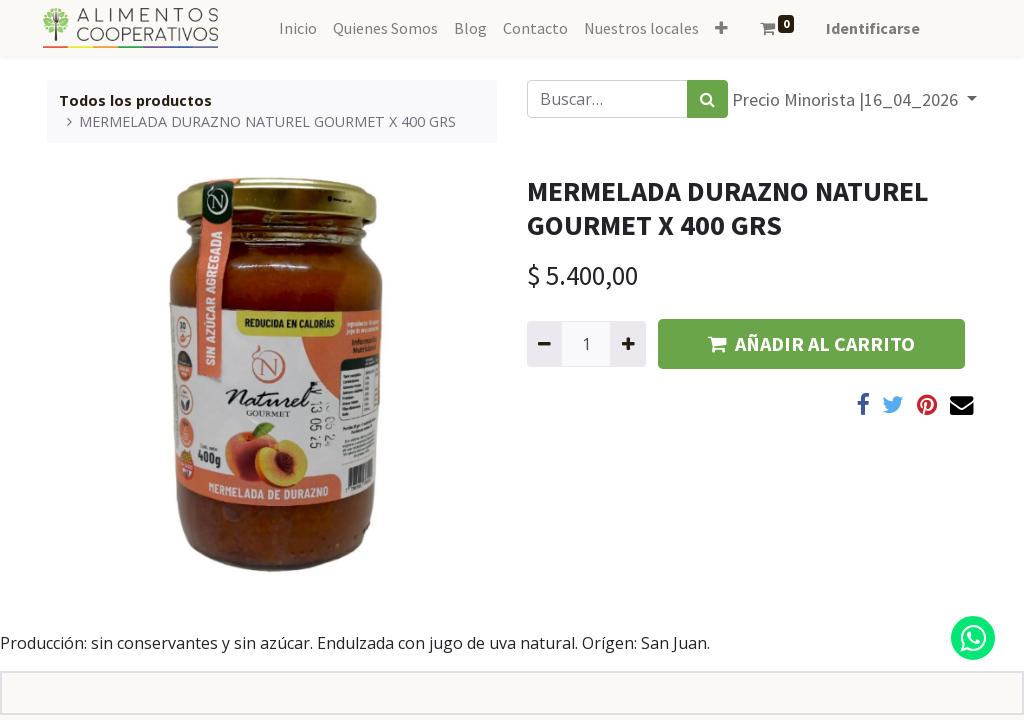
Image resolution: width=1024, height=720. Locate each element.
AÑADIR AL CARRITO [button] (811, 343)
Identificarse (873, 28)
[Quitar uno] (544, 344)
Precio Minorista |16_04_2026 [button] (847, 99)
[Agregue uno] (627, 344)
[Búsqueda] (707, 99)
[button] (721, 28)
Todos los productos (135, 100)
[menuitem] (298, 28)
